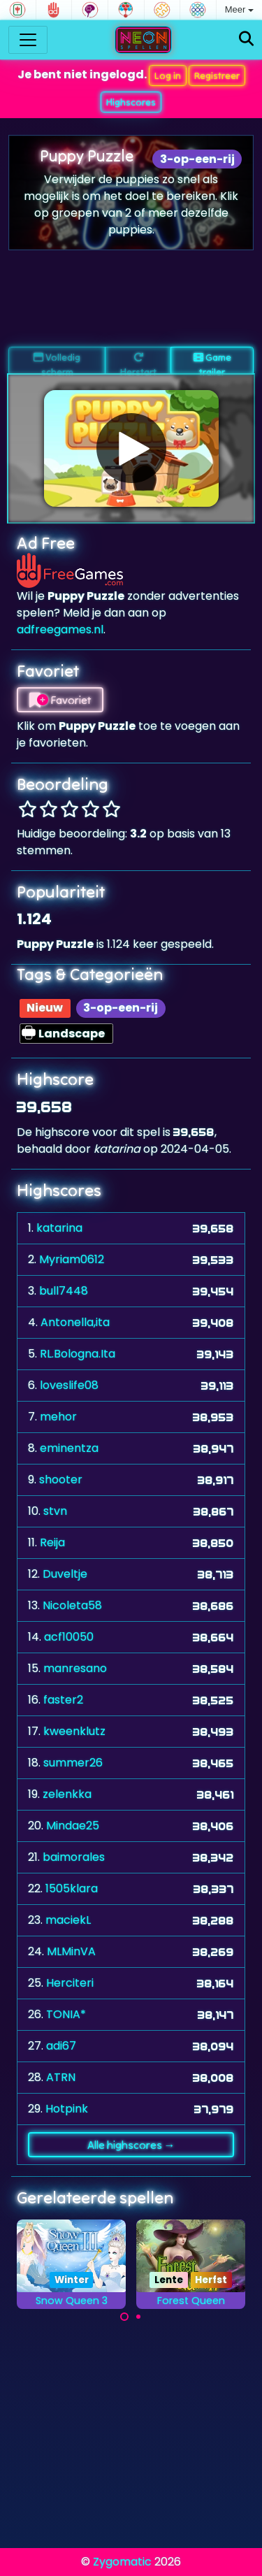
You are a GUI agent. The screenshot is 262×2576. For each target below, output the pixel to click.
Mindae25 (72, 1826)
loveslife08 (69, 1385)
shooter (60, 1480)
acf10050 (69, 1637)
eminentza (69, 1448)
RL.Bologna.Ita (77, 1354)
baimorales (74, 1857)
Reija (52, 1542)
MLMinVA (71, 1951)
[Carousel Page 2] (138, 2316)
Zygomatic (122, 2562)
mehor (58, 1417)
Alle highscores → (131, 2145)
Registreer (217, 75)
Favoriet (60, 700)
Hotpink (66, 2109)
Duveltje (65, 1574)
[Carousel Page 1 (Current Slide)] (124, 2316)
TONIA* (66, 2014)
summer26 (73, 1763)
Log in (167, 75)
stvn (55, 1511)
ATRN (60, 2077)
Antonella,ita (75, 1322)
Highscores (131, 102)
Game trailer (212, 363)
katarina (59, 1228)
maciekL (68, 1920)
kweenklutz (74, 1731)
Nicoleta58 (72, 1605)
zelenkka (67, 1794)
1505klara (71, 1888)
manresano (75, 1668)
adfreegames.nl (60, 629)
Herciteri (70, 1983)
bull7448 (63, 1291)
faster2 (63, 1700)
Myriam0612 (71, 1259)
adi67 (61, 2046)
